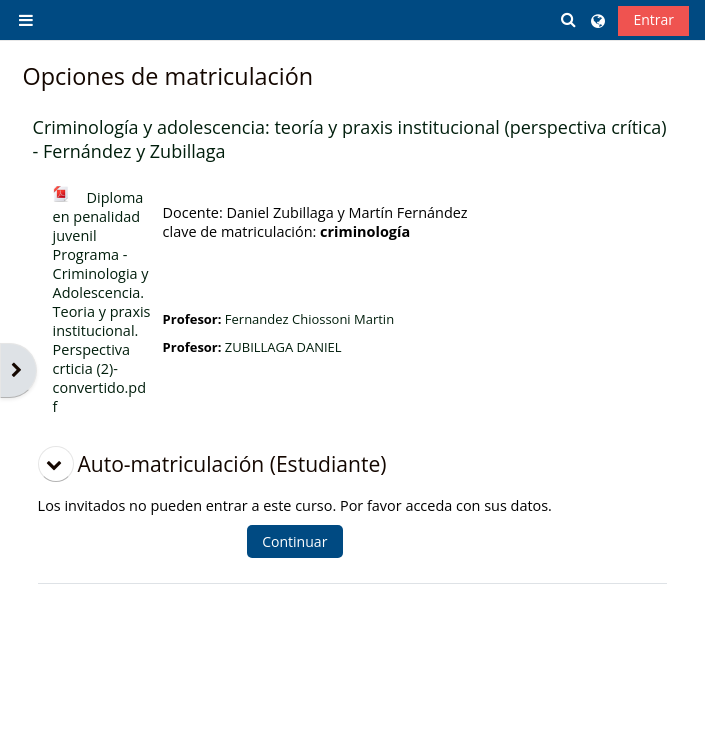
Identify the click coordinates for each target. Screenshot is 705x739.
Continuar (294, 541)
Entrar (653, 19)
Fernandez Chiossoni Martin (309, 319)
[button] (570, 19)
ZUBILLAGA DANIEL (283, 347)
